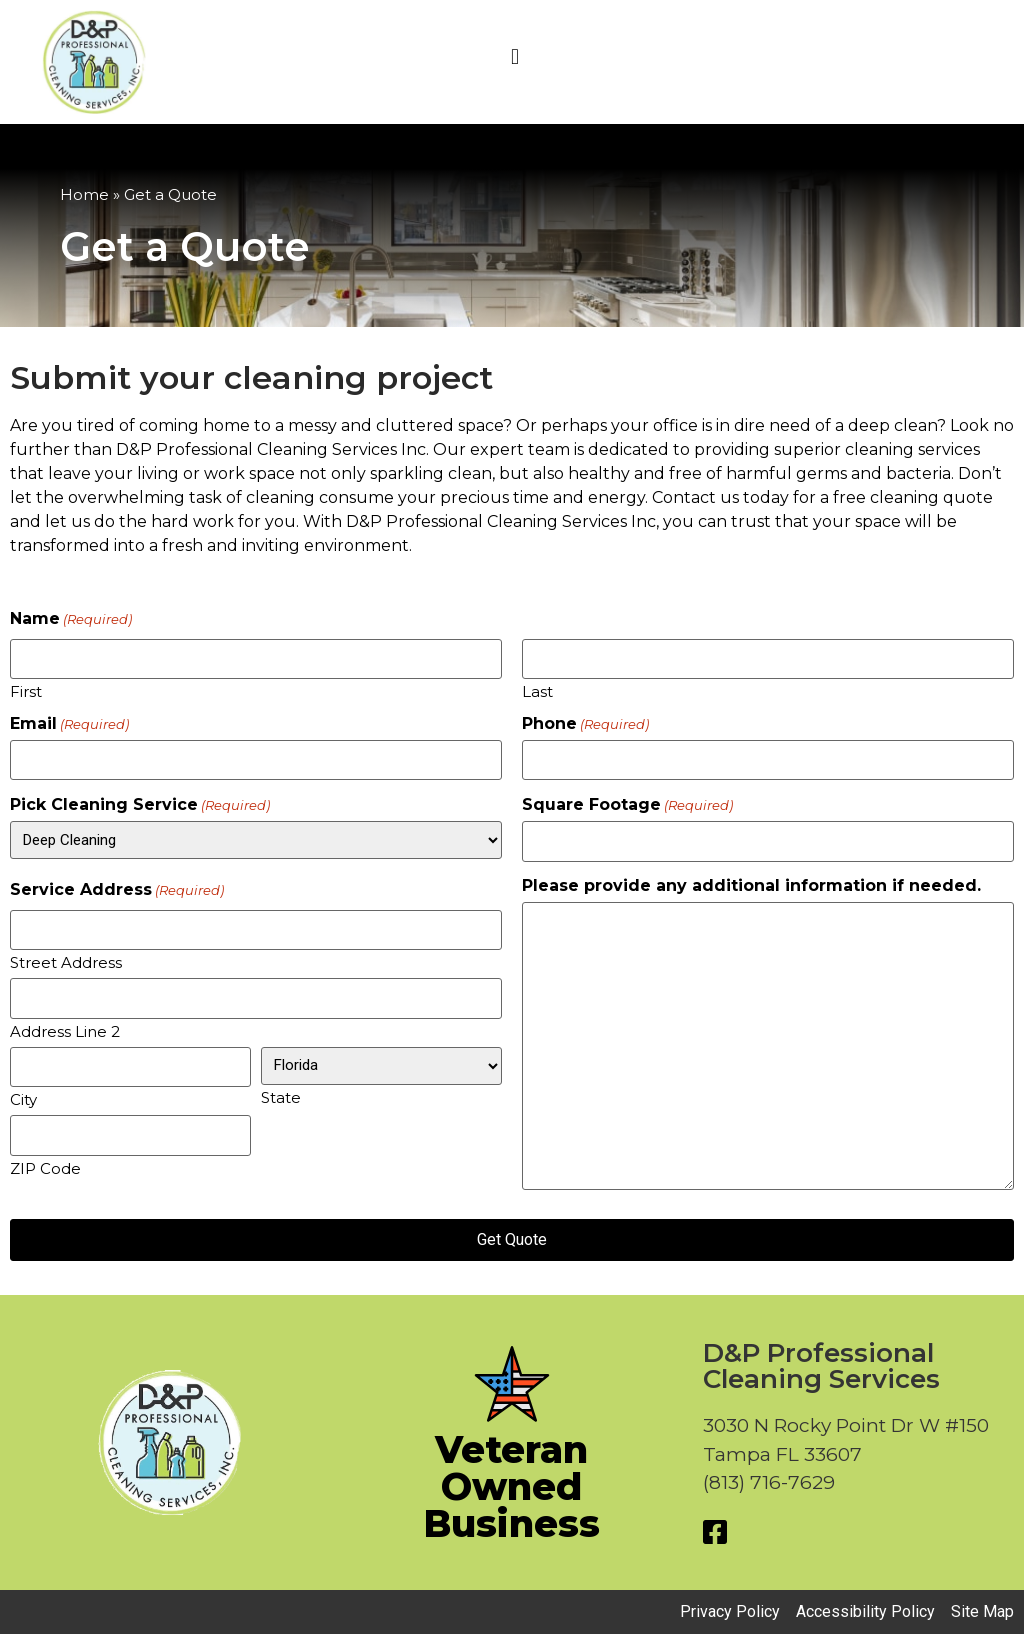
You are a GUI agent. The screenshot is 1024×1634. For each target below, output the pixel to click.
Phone (585, 724)
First (26, 690)
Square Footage (627, 805)
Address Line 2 (65, 1030)
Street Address (66, 961)
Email (69, 724)
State (281, 1096)
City (23, 1098)
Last (537, 690)
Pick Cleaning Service (140, 805)
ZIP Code (45, 1167)
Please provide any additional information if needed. (751, 886)
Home (84, 194)
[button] (514, 57)
